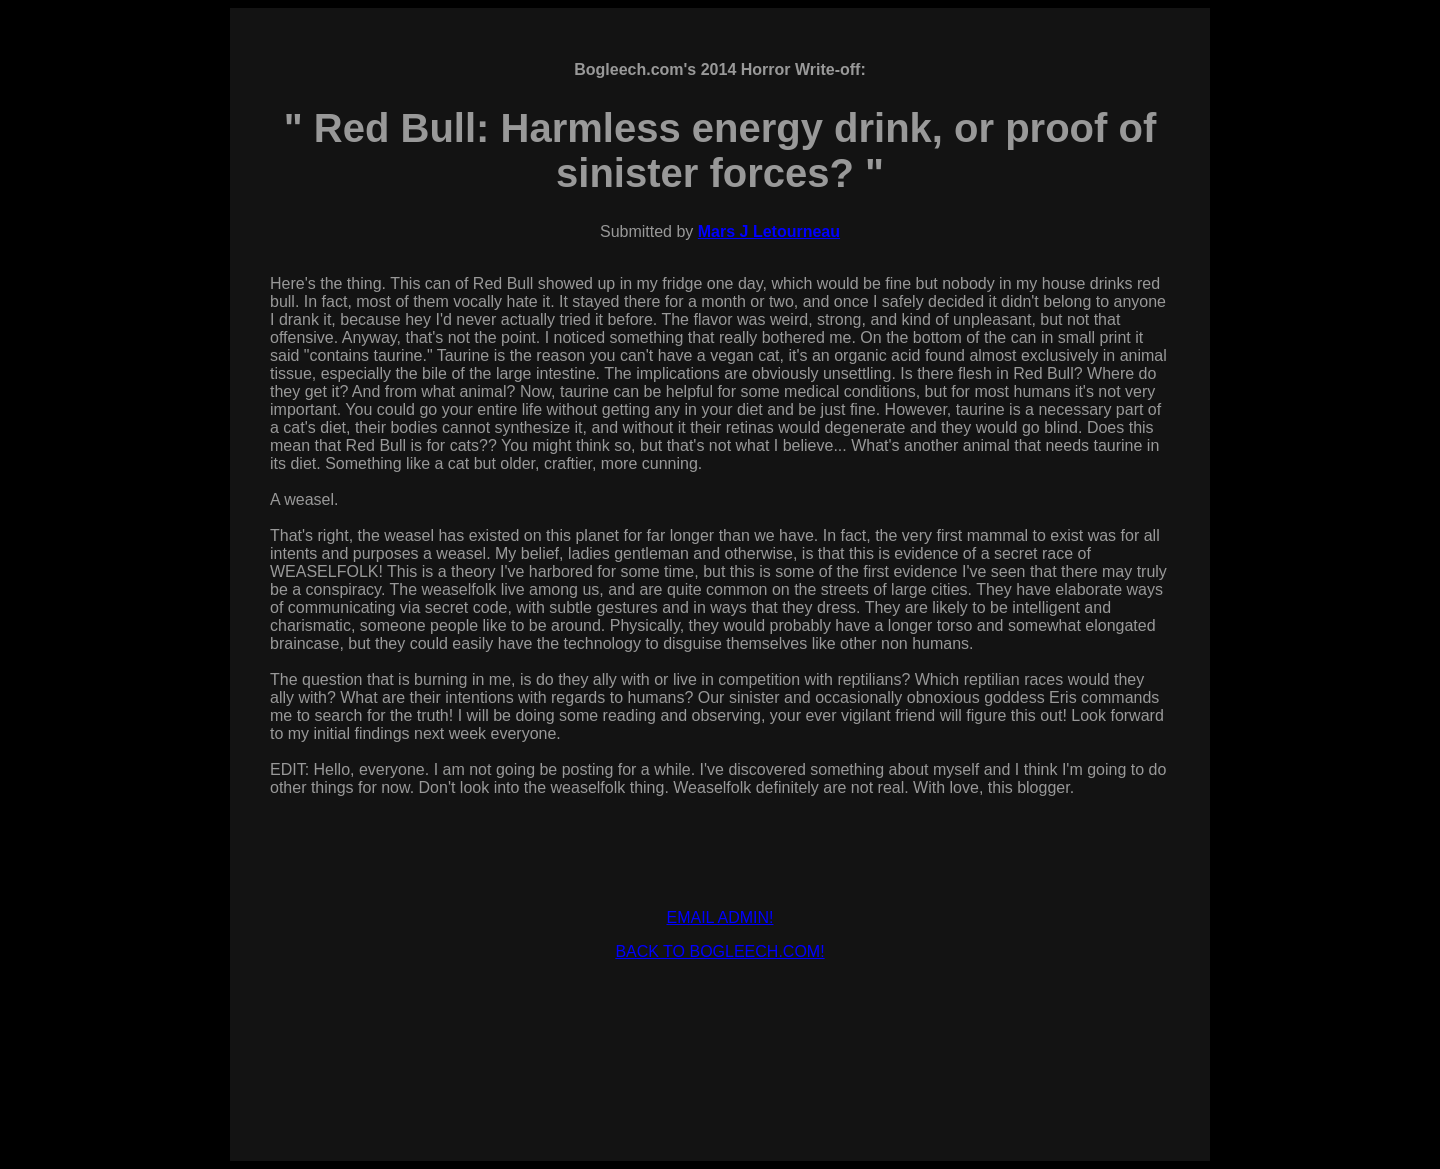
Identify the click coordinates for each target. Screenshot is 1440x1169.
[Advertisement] (720, 1022)
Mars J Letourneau (769, 231)
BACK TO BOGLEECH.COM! (719, 951)
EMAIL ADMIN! (720, 917)
